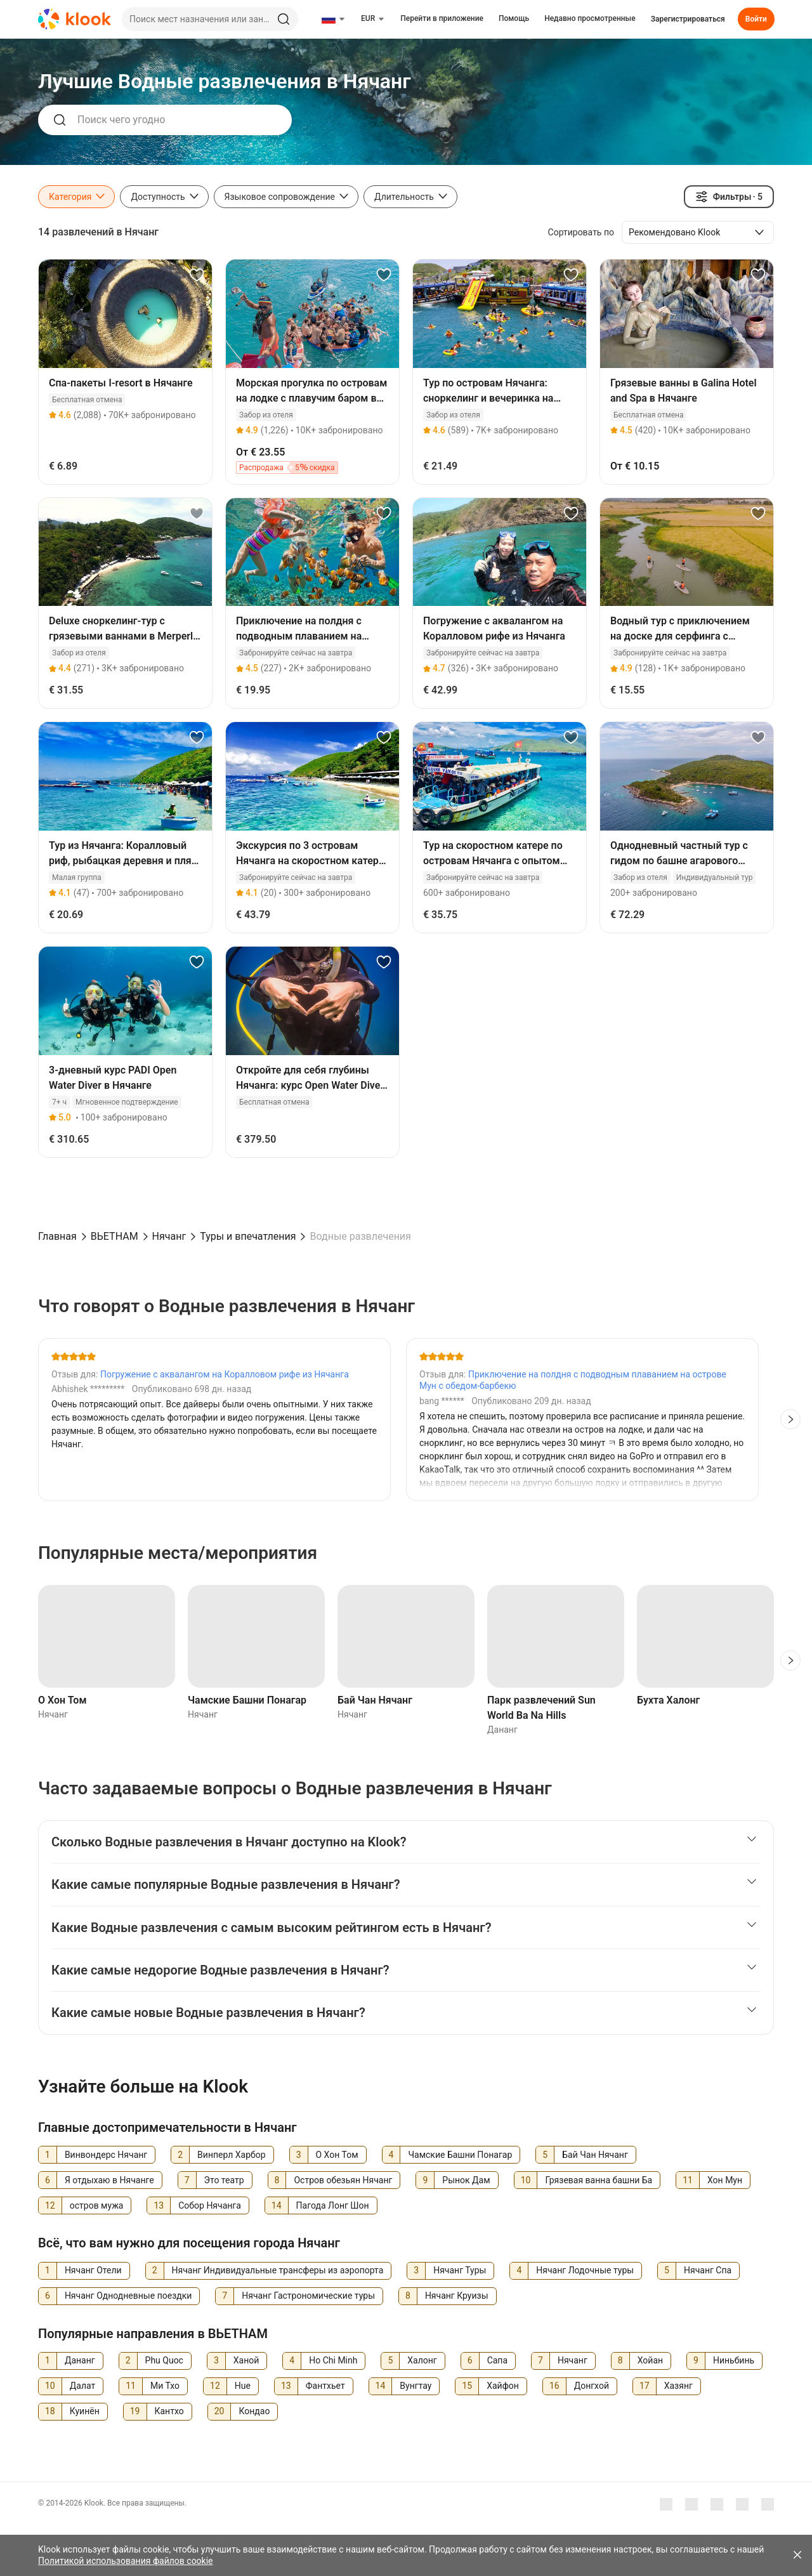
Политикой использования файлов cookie (125, 2561)
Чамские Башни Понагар (247, 1700)
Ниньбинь (733, 2360)
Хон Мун (724, 2180)
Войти (756, 19)
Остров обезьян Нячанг (343, 2180)
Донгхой (591, 2386)
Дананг (80, 2360)
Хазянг (678, 2386)
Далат (82, 2386)
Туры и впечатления (248, 1236)
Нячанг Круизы (456, 2295)
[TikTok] (767, 2504)
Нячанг (169, 1236)
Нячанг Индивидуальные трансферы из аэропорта (278, 2270)
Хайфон (503, 2386)
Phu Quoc (164, 2360)
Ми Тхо (165, 2386)
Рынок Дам (466, 2180)
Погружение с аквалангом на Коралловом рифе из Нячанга (224, 1374)
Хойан (650, 2360)
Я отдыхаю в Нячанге (109, 2180)
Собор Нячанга (209, 2205)
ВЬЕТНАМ (114, 1236)
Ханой (246, 2360)
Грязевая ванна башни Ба (598, 2180)
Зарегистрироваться (688, 19)
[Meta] (666, 2504)
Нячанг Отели (93, 2270)
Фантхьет (325, 2386)
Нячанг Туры (459, 2270)
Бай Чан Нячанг (374, 1700)
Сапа (497, 2360)
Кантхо (169, 2411)
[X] (742, 2504)
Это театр (224, 2180)
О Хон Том (62, 1700)
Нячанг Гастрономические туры (308, 2295)
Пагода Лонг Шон (332, 2205)
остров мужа (97, 2205)
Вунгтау (415, 2386)
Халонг (421, 2360)
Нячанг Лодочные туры (585, 2270)
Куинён (85, 2411)
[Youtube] (691, 2504)
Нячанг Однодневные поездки (128, 2295)
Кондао (254, 2411)
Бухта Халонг (668, 1700)
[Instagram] (716, 2504)
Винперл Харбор (231, 2155)
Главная (57, 1236)
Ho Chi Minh (333, 2360)
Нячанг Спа (707, 2270)
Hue (243, 2386)
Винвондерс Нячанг (106, 2155)
